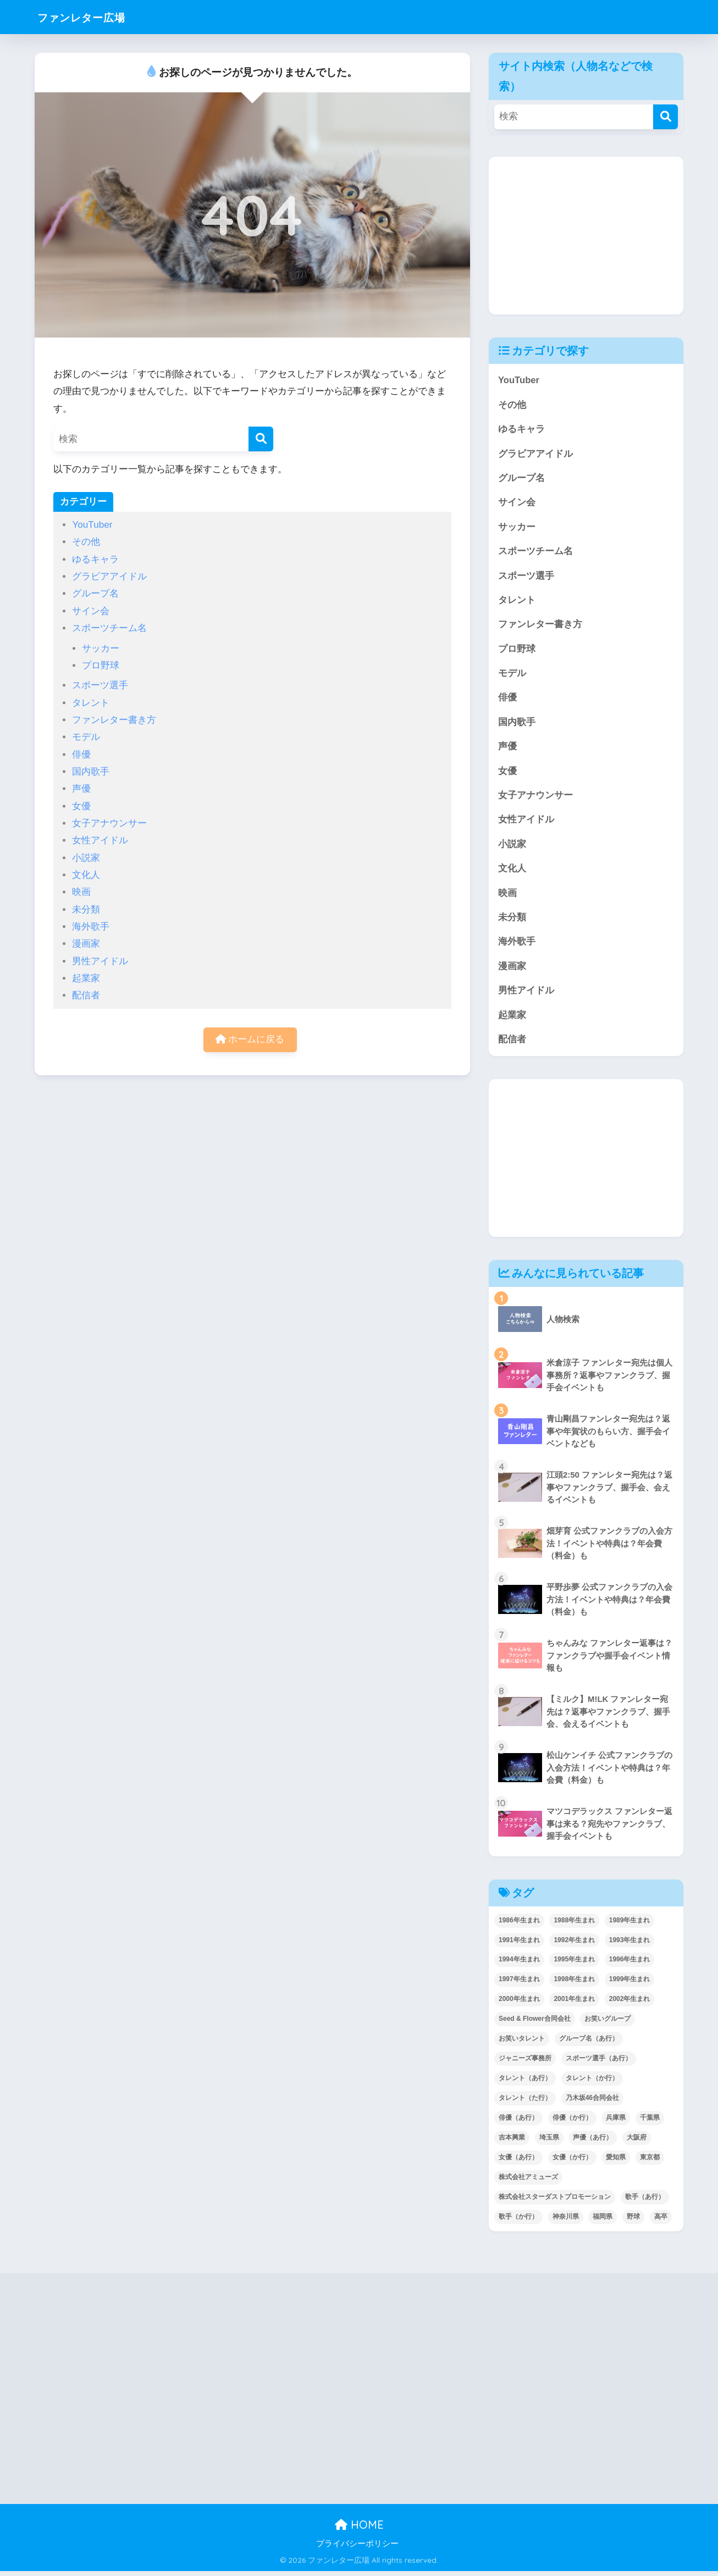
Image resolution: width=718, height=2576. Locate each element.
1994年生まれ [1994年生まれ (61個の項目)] (519, 1964)
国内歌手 (90, 771)
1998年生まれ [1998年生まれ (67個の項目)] (574, 1984)
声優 (81, 788)
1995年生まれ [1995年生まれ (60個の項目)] (574, 1964)
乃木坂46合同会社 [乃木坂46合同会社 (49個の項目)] (592, 2103)
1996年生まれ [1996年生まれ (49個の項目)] (629, 1964)
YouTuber (92, 524)
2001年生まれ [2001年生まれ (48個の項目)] (574, 2004)
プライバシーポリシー (357, 2548)
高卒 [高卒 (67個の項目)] (660, 2221)
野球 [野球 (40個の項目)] (633, 2221)
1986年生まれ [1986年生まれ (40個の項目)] (519, 1924)
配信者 (86, 995)
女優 (81, 806)
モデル (86, 737)
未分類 (86, 909)
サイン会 (90, 611)
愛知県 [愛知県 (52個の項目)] (616, 2162)
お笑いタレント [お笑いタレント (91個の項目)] (522, 2043)
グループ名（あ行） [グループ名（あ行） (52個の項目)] (588, 2043)
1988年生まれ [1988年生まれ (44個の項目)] (574, 1924)
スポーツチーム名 (109, 628)
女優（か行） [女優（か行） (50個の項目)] (572, 2162)
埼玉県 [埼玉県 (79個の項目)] (549, 2142)
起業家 (86, 978)
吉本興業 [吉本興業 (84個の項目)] (512, 2142)
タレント (90, 703)
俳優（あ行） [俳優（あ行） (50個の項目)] (518, 2122)
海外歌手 (90, 926)
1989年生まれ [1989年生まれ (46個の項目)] (629, 1924)
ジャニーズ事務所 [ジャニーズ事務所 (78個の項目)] (525, 2063)
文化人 (86, 875)
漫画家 (86, 943)
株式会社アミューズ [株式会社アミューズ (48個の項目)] (528, 2182)
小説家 (86, 858)
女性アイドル (100, 840)
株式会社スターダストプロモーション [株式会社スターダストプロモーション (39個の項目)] (555, 2201)
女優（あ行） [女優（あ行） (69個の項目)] (518, 2162)
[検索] (260, 439)
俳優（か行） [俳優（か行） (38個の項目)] (572, 2122)
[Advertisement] (586, 235)
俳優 (81, 754)
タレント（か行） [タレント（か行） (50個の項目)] (592, 2083)
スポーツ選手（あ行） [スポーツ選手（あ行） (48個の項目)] (599, 2063)
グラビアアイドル (109, 576)
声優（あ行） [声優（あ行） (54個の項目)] (592, 2142)
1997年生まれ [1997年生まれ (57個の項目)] (519, 1984)
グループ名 (95, 593)
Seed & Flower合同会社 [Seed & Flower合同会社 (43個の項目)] (535, 2023)
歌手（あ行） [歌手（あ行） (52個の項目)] (645, 2201)
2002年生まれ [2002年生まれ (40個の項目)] (629, 2004)
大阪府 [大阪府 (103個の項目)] (637, 2142)
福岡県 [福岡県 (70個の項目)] (602, 2221)
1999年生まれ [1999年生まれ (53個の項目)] (629, 1984)
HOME (359, 2529)
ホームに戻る (250, 1040)
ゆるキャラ (95, 559)
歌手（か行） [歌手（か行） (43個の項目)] (518, 2221)
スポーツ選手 (100, 685)
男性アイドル (100, 961)
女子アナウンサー (109, 823)
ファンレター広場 (91, 17)
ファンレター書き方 (114, 720)
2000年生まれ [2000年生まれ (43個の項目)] (519, 2004)
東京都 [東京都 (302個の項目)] (650, 2162)
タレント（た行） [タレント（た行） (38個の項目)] (525, 2103)
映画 (81, 892)
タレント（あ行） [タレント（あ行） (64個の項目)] (525, 2083)
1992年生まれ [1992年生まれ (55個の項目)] (574, 1944)
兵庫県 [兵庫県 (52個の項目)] (616, 2122)
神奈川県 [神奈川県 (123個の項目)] (566, 2221)
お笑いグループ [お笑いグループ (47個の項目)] (607, 2023)
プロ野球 (100, 665)
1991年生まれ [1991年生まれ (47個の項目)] (519, 1944)
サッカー (100, 648)
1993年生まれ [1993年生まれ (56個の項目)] (629, 1944)
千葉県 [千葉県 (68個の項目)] (650, 2122)
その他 (86, 542)
